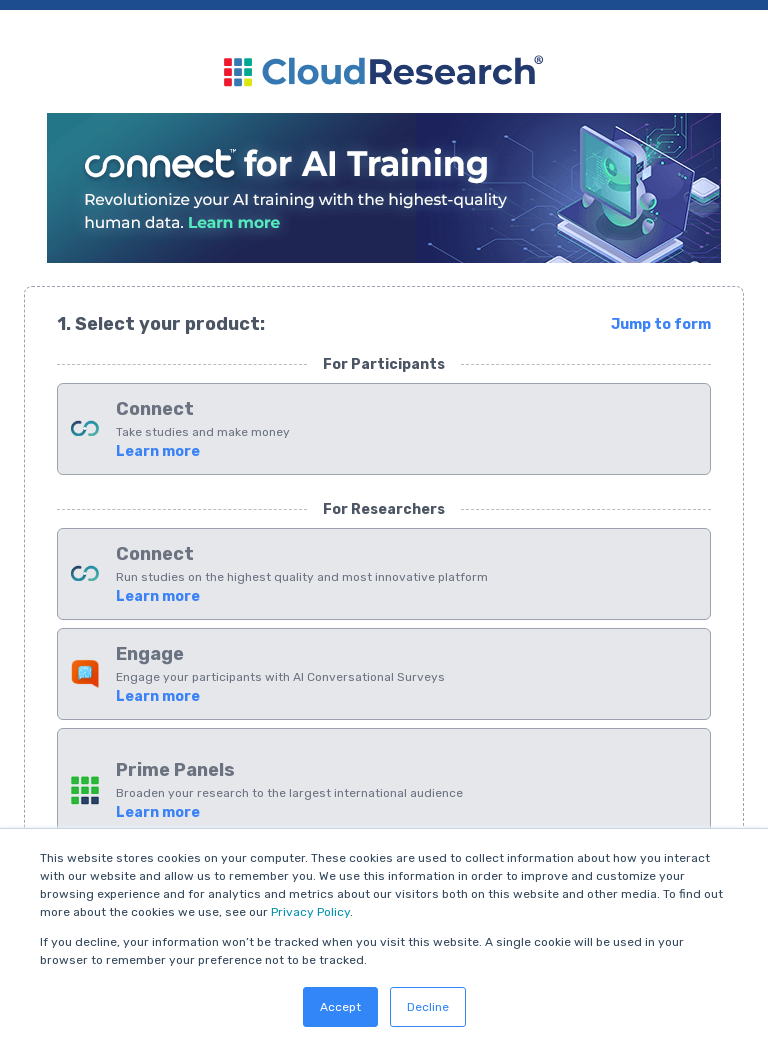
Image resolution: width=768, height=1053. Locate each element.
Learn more (158, 451)
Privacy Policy (310, 912)
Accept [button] (340, 1007)
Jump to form (661, 324)
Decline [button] (428, 1007)
